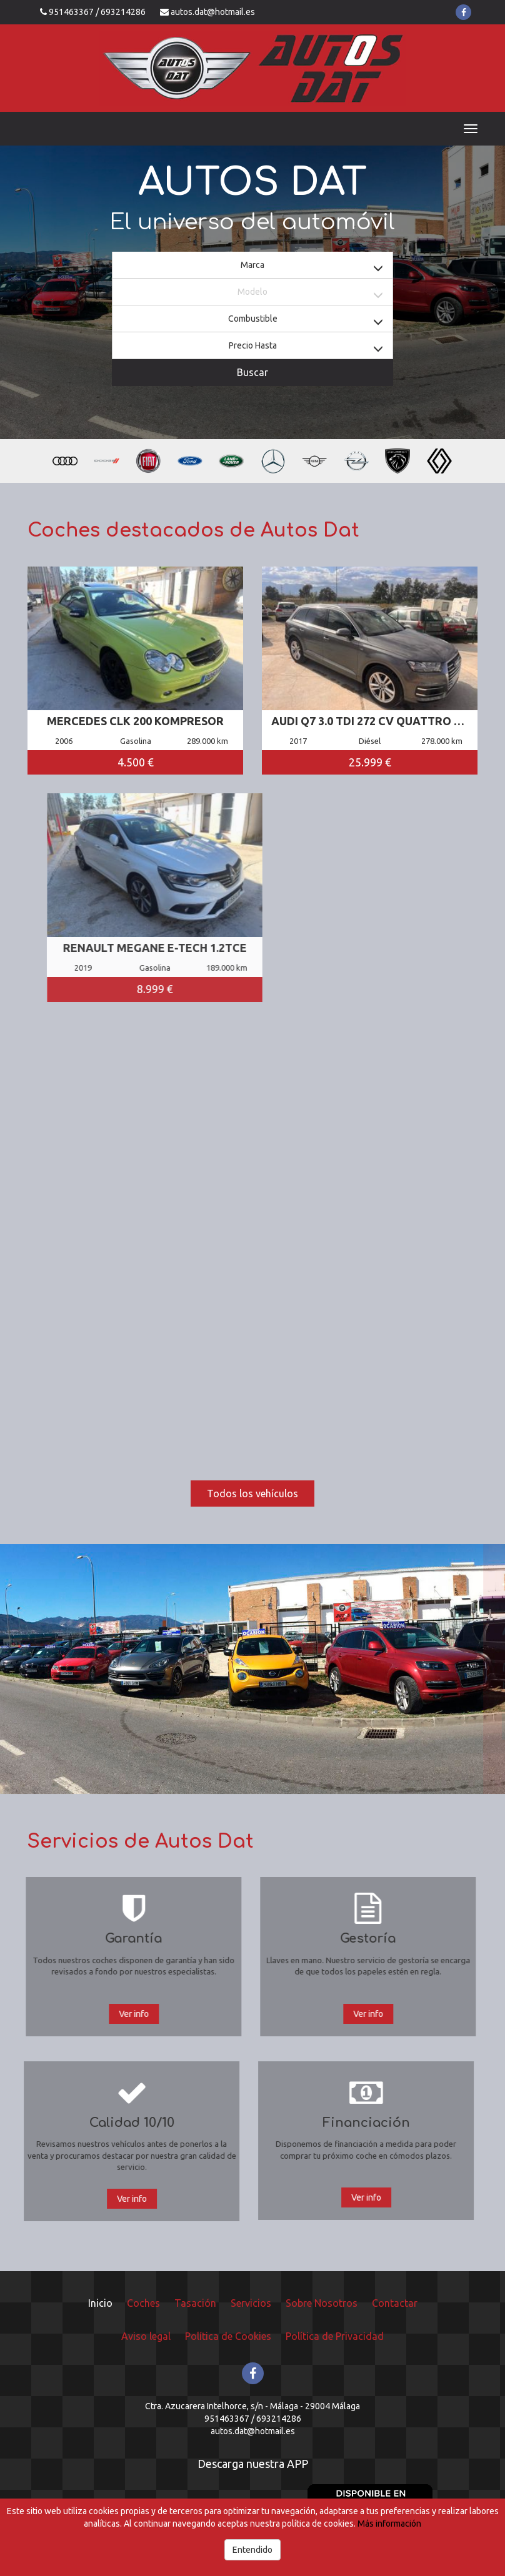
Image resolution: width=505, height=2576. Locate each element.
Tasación (195, 2303)
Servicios (251, 2303)
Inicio (100, 2303)
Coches (143, 2303)
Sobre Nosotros (322, 2303)
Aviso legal (146, 2336)
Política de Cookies (228, 2336)
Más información (389, 2524)
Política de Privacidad (335, 2336)
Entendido (252, 2550)
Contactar (395, 2303)
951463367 (71, 12)
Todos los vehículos (252, 1493)
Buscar (252, 372)
